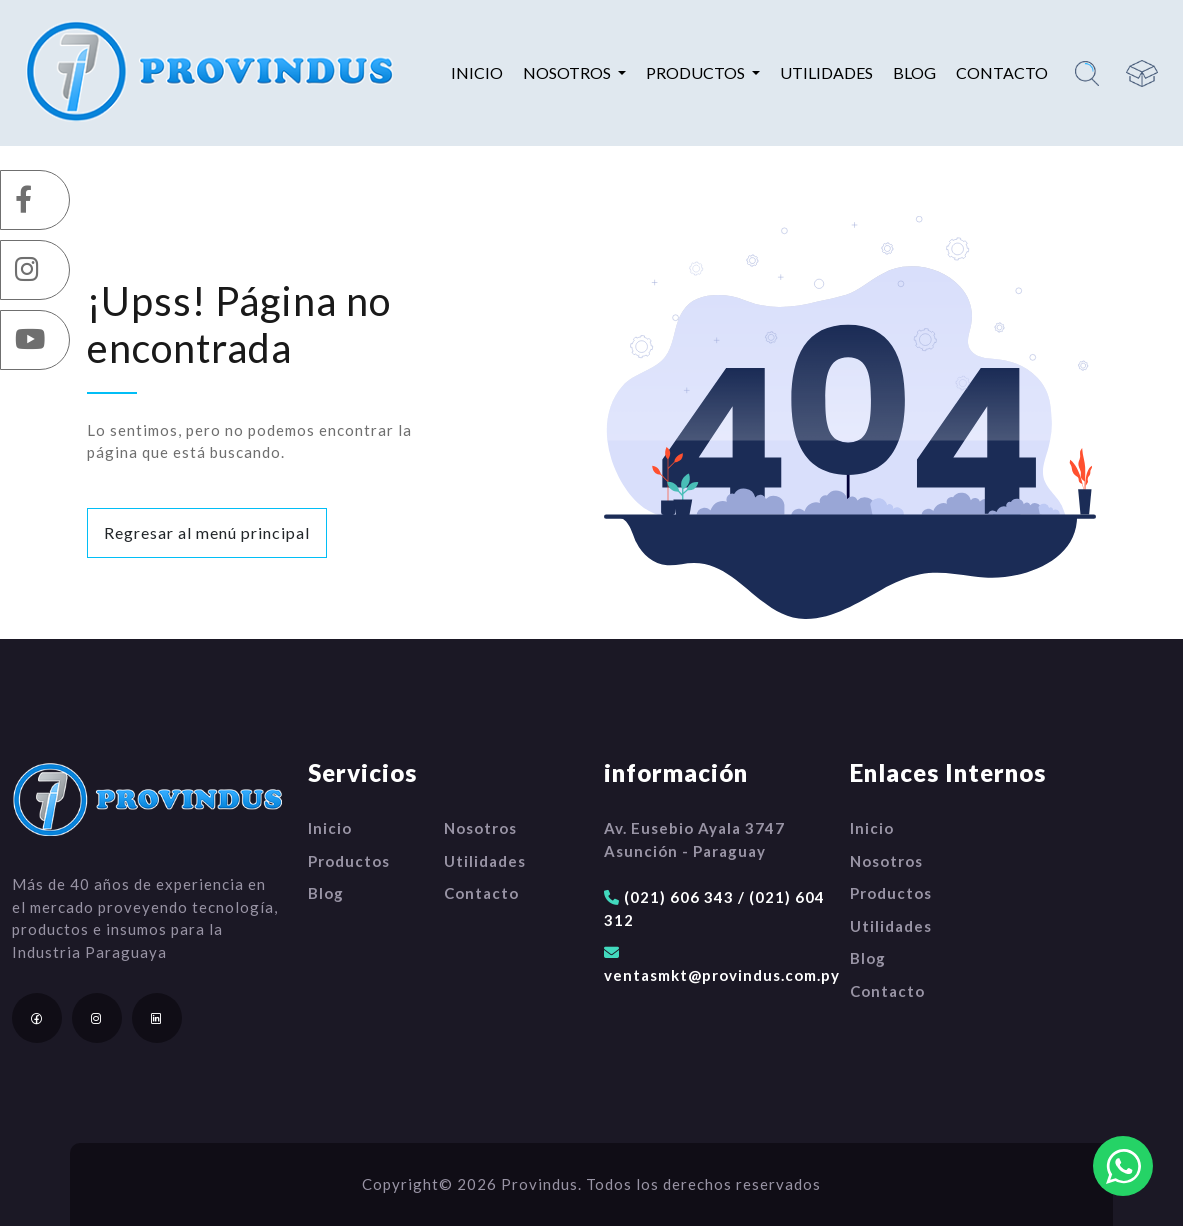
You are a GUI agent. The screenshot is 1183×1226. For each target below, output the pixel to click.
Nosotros (480, 828)
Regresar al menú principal (207, 532)
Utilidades (826, 72)
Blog (914, 72)
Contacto (1002, 72)
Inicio (477, 72)
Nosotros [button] (568, 72)
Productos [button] (697, 72)
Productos (349, 861)
